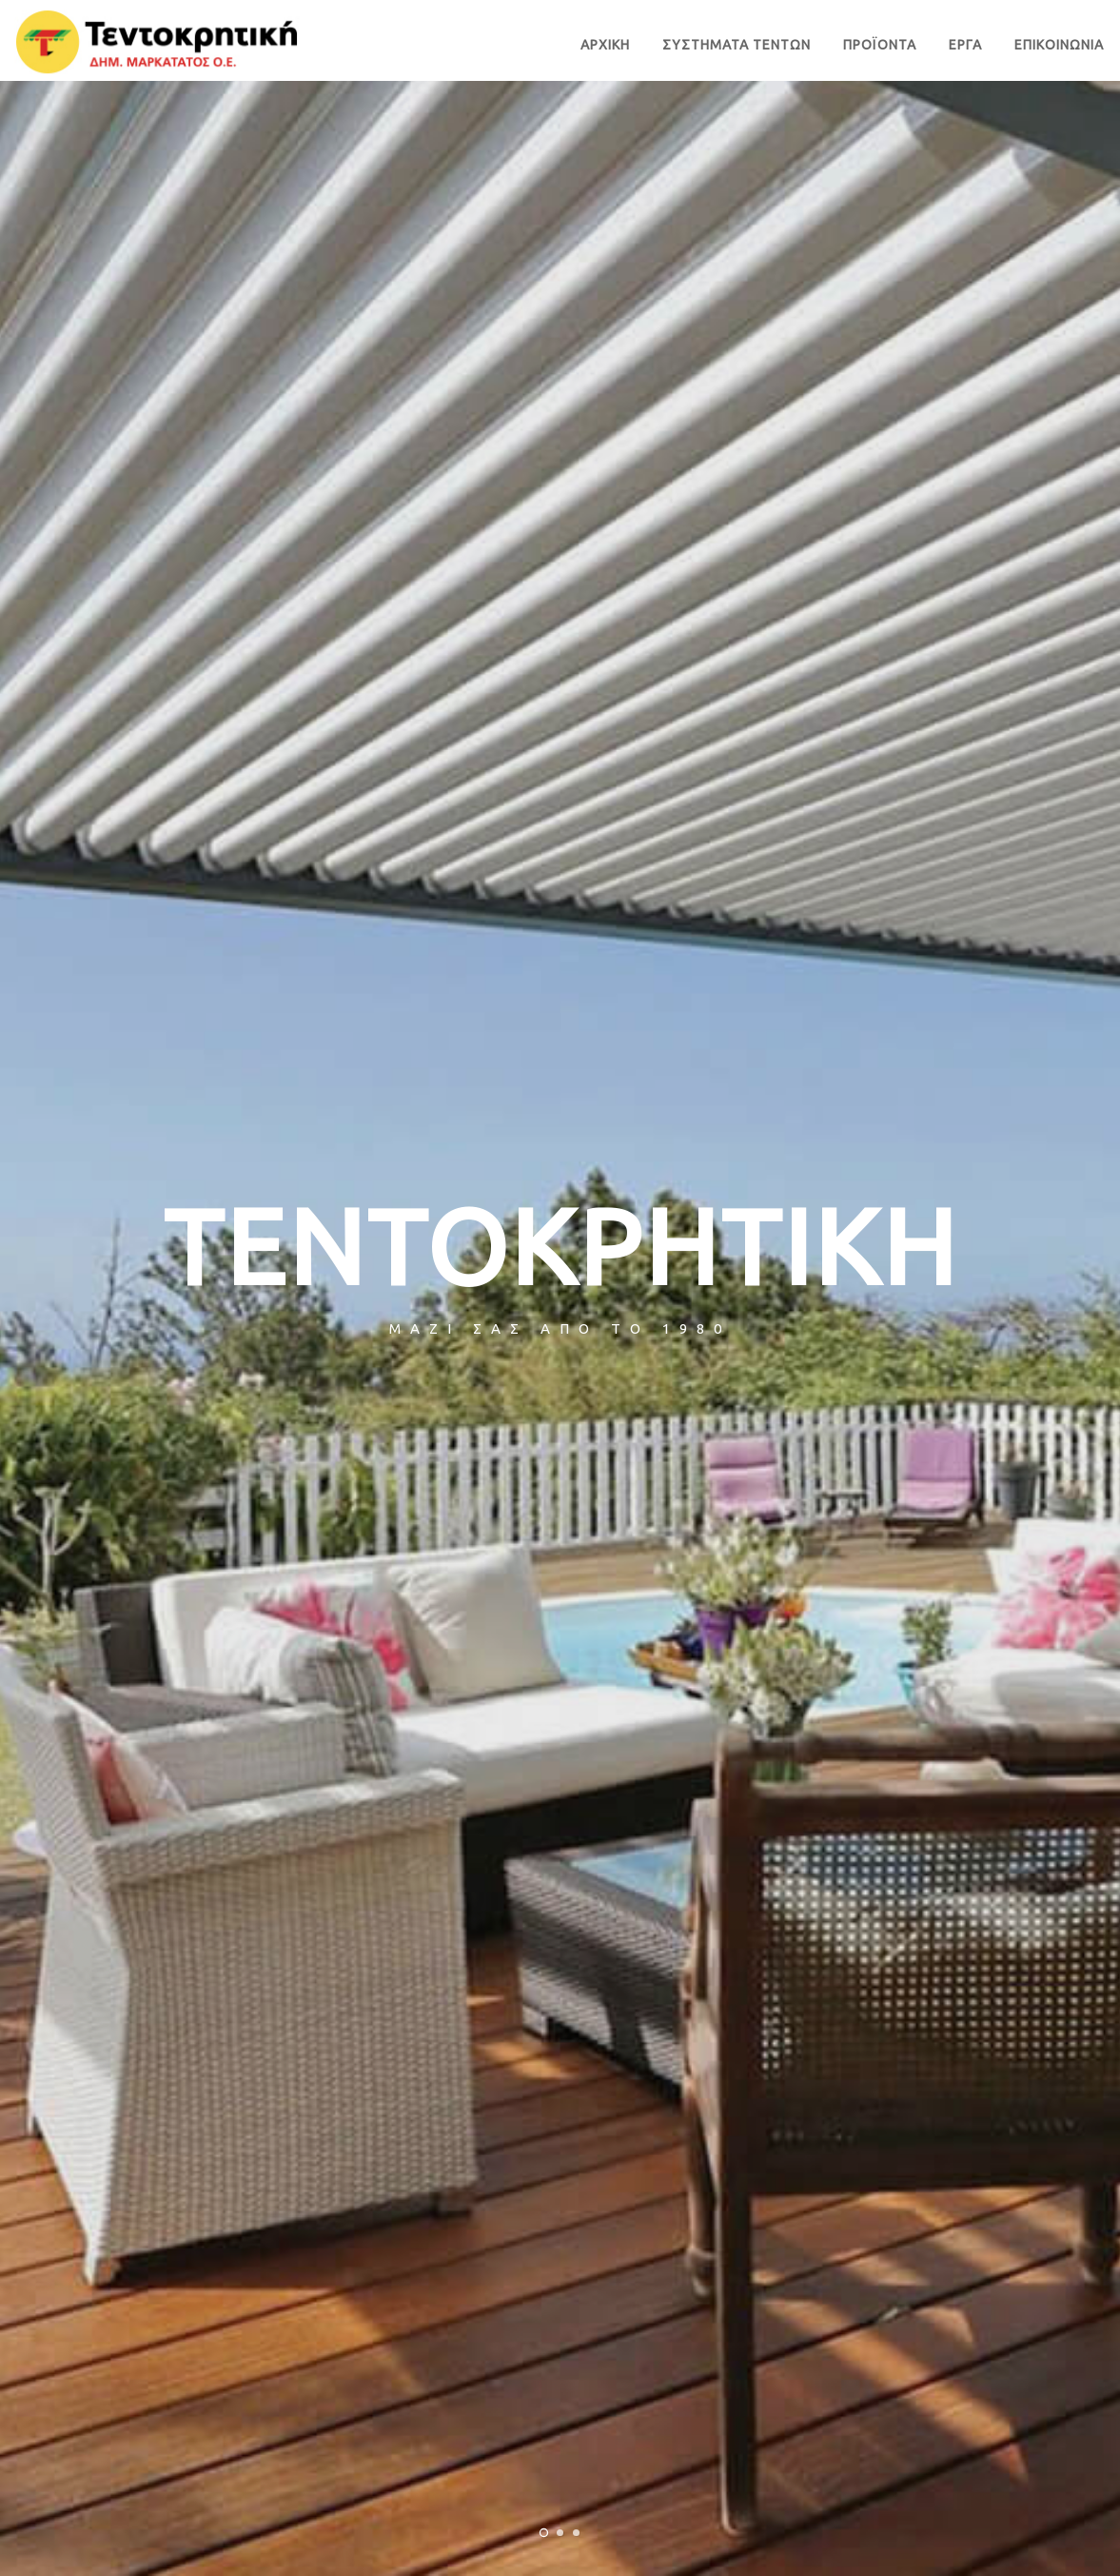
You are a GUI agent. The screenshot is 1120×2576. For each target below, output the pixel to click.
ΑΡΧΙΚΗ (605, 44)
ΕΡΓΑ (965, 44)
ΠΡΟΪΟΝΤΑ (879, 44)
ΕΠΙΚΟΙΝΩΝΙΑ (1059, 44)
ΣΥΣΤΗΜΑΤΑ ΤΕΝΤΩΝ (736, 44)
